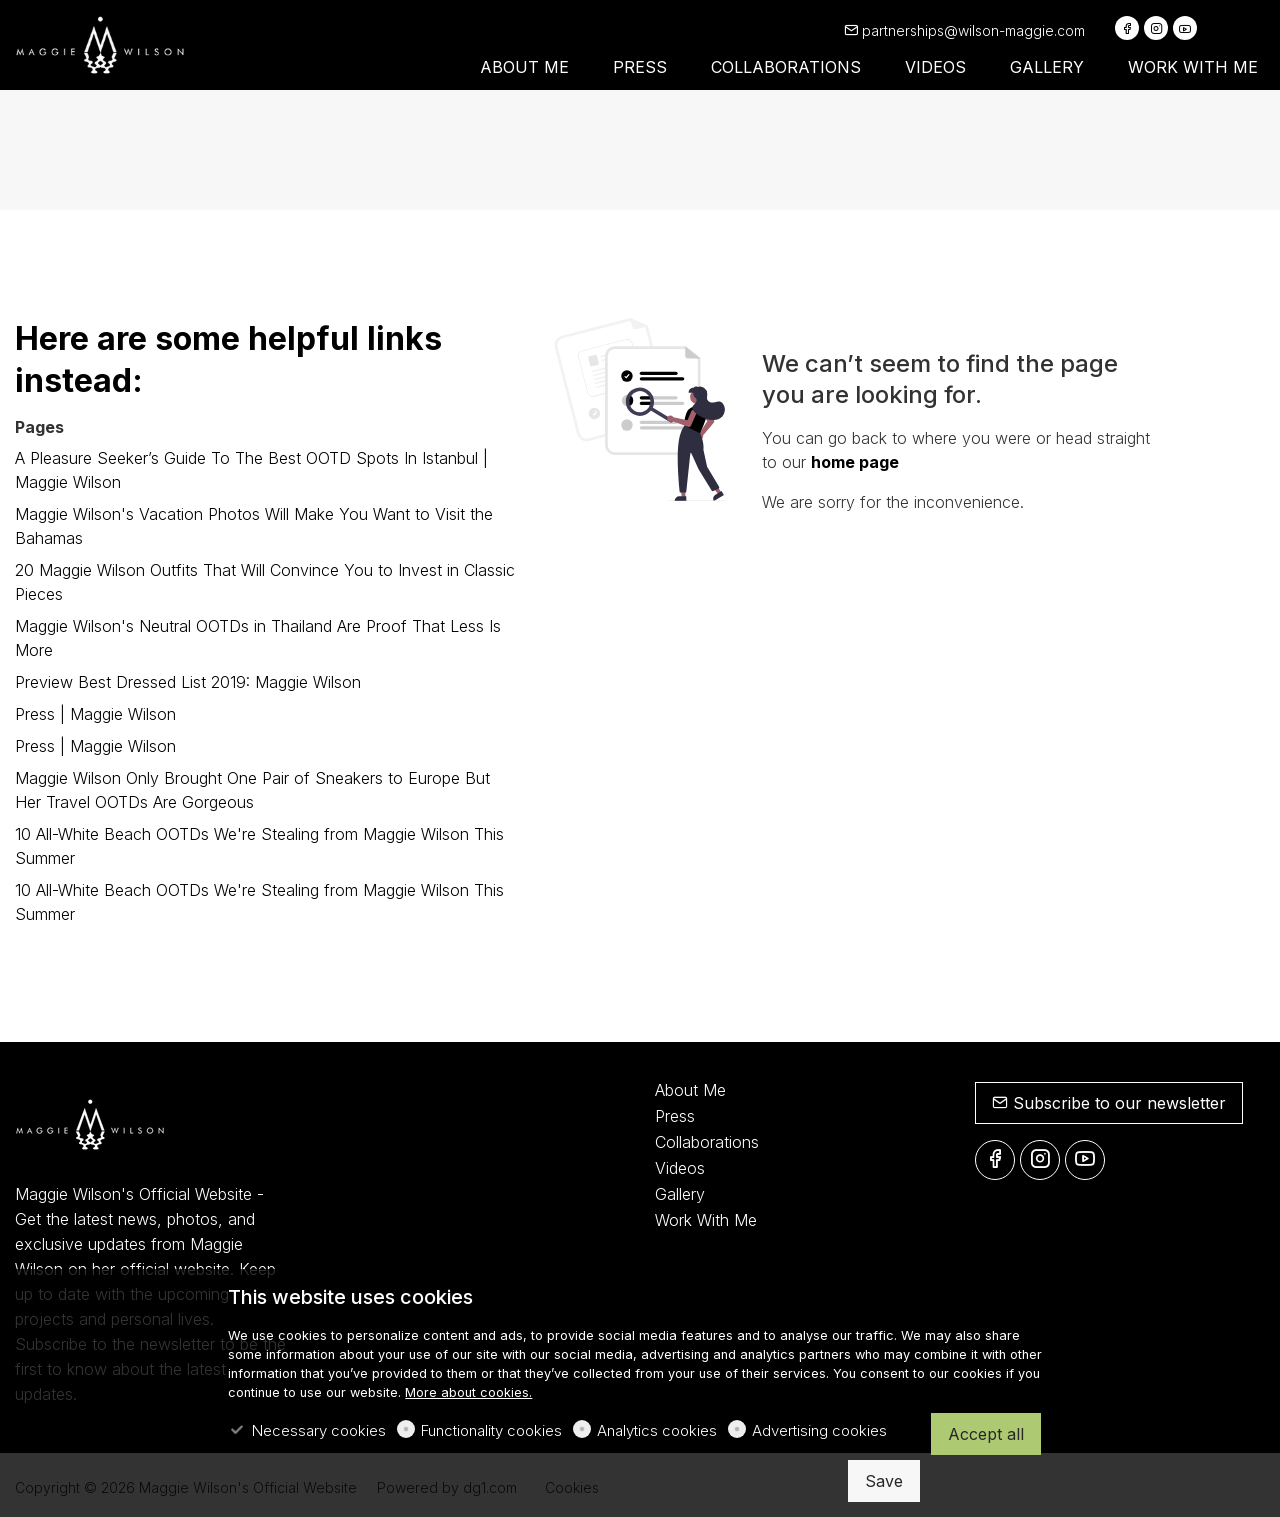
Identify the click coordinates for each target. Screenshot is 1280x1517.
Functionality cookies (491, 1430)
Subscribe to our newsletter (1109, 1103)
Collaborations (707, 1142)
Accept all (986, 1434)
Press (675, 1116)
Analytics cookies (657, 1430)
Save (884, 1481)
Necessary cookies (319, 1430)
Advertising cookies (819, 1430)
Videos (680, 1168)
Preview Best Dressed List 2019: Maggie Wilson (188, 682)
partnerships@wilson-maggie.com (964, 30)
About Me (690, 1090)
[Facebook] (1127, 28)
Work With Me (706, 1220)
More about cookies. (468, 1392)
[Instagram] (1156, 28)
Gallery (680, 1194)
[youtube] (1185, 28)
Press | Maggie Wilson (95, 714)
